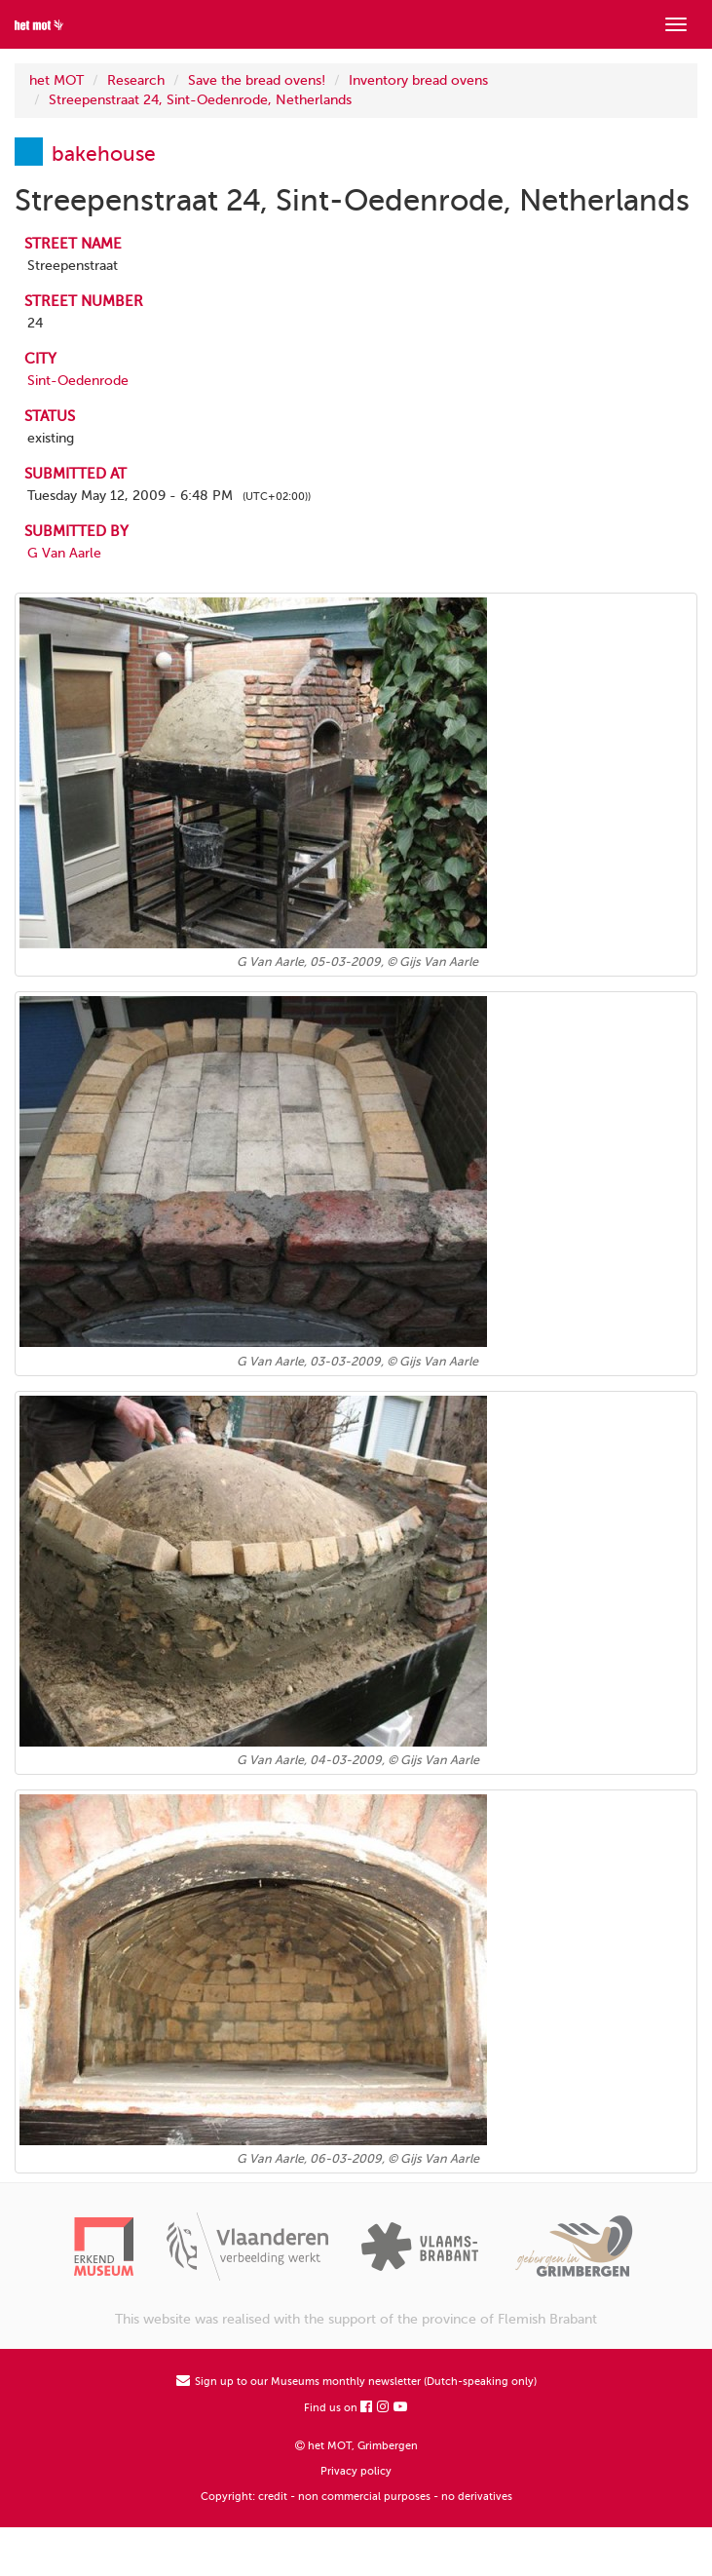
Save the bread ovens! (256, 80)
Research (136, 80)
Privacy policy (356, 2471)
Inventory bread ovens (418, 80)
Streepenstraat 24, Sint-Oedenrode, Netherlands (200, 100)
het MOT (56, 80)
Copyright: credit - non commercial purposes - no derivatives (356, 2496)
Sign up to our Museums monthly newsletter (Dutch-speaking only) (356, 2381)
